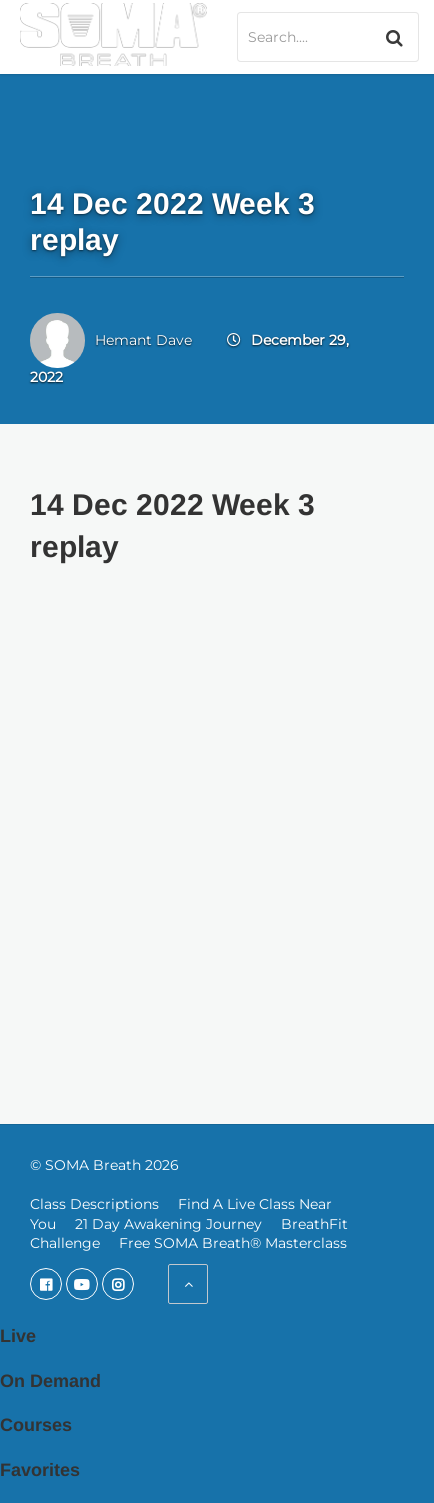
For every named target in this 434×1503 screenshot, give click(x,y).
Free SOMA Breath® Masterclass (233, 1243)
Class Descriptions (94, 1204)
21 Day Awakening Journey (168, 1224)
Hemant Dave (143, 340)
